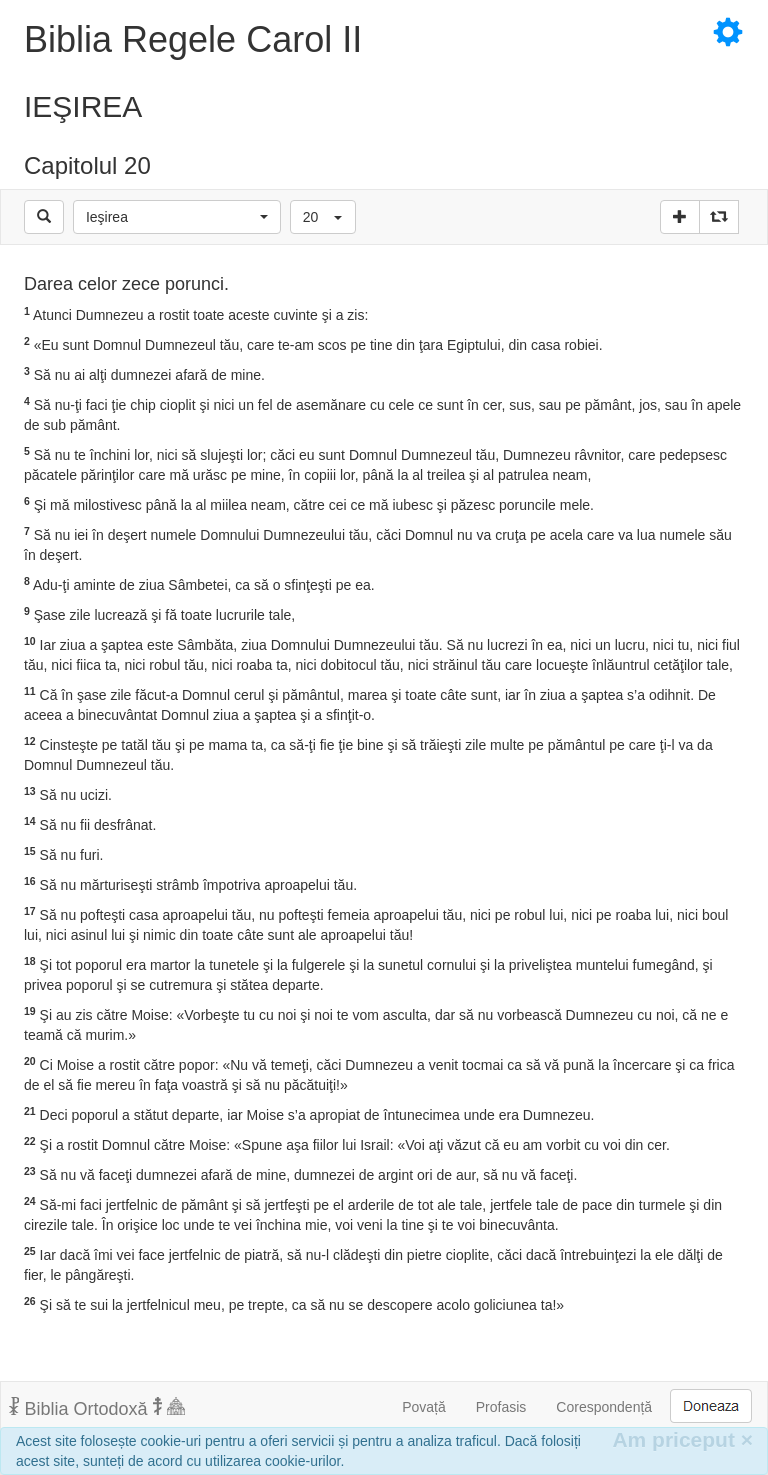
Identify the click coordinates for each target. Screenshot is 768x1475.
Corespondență (604, 1407)
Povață (424, 1407)
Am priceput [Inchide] (682, 1439)
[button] (177, 217)
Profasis (501, 1407)
